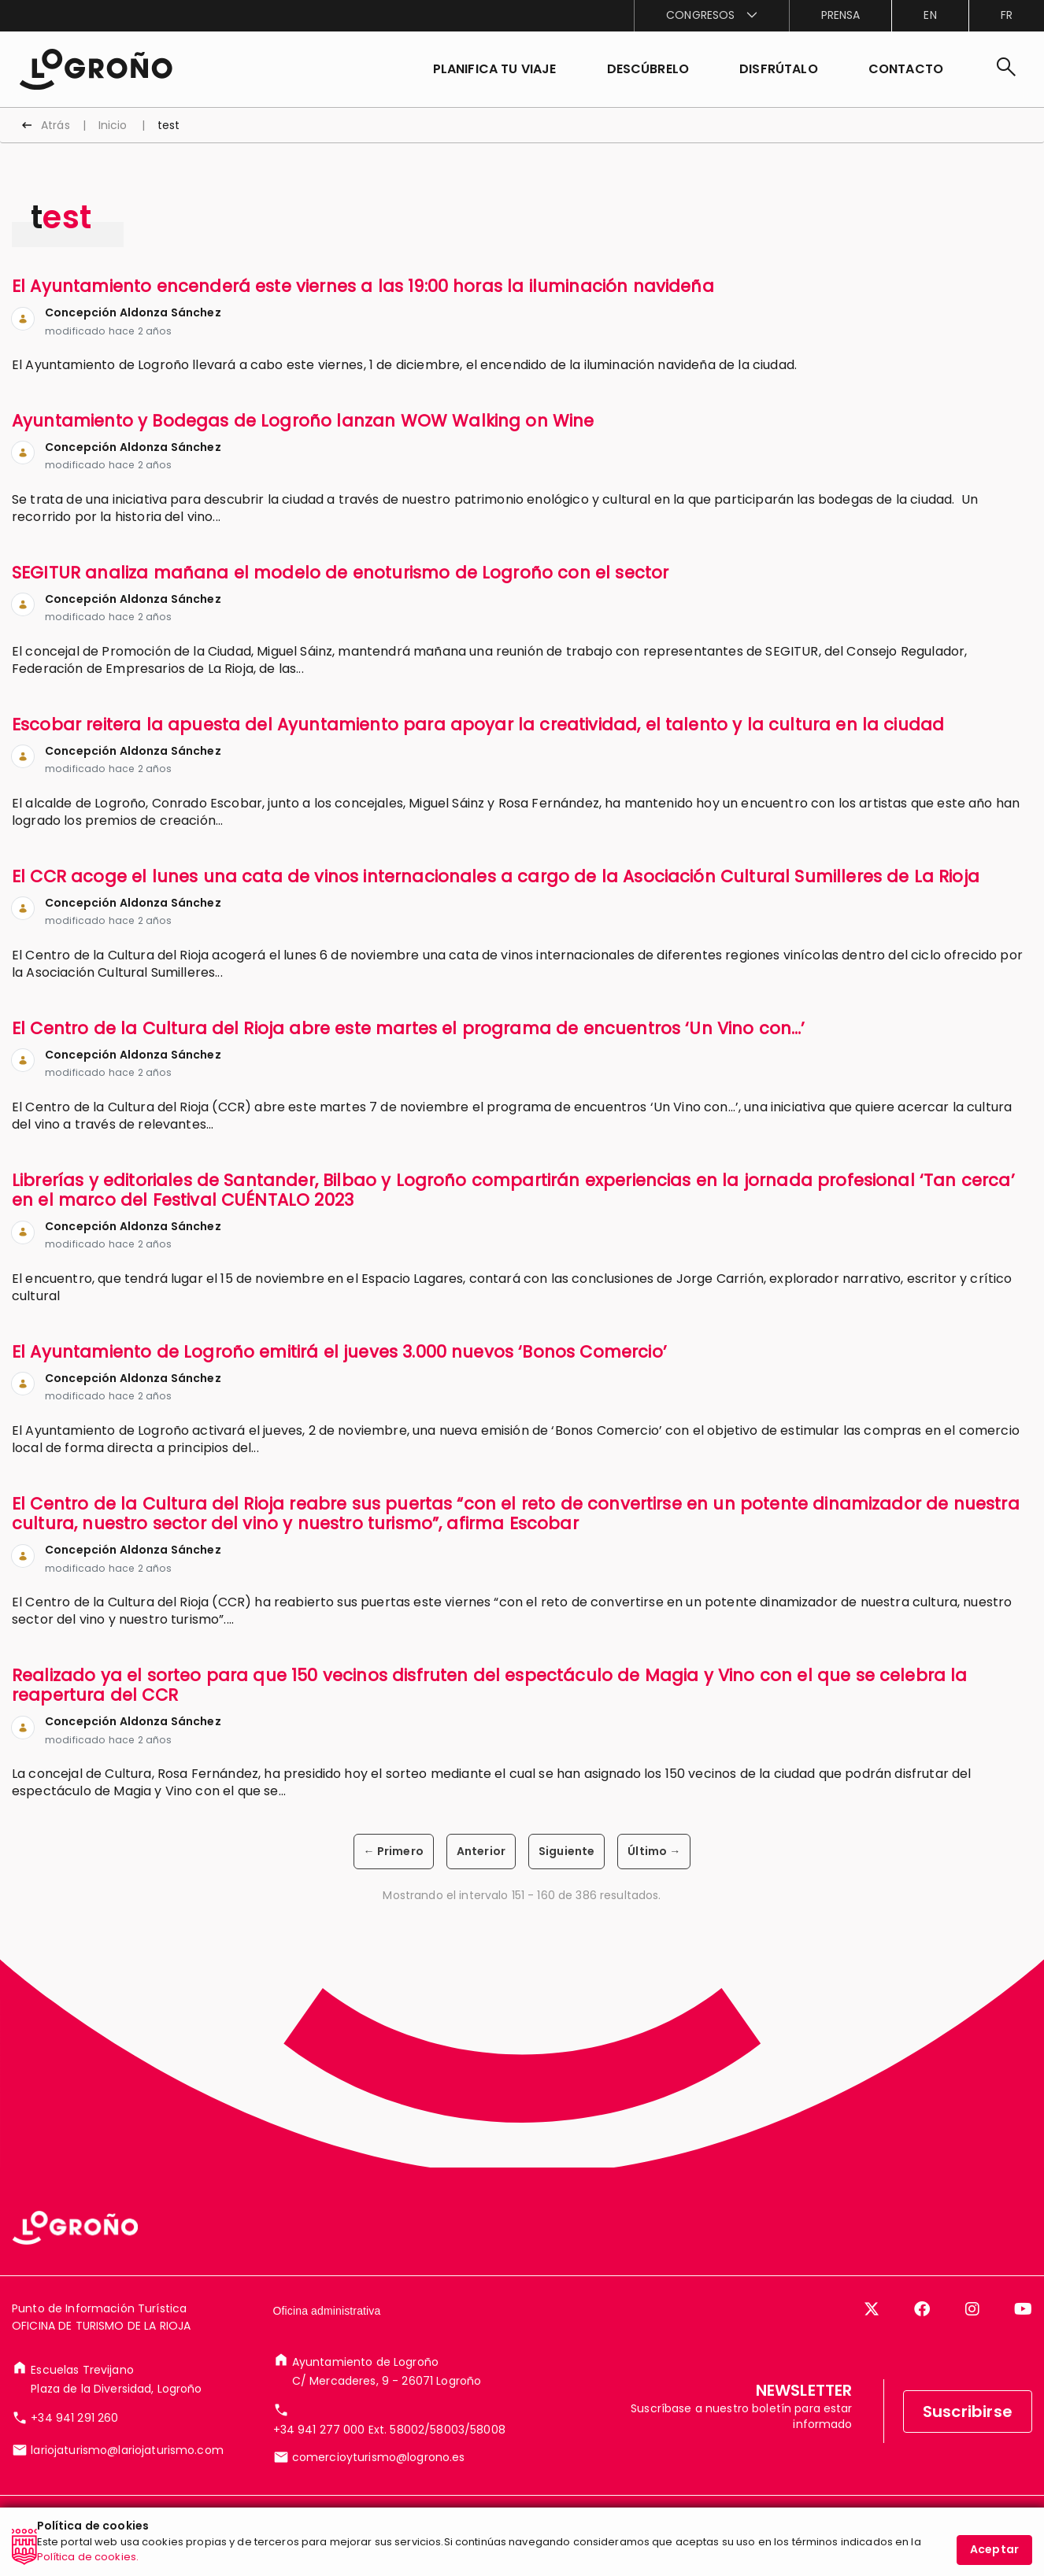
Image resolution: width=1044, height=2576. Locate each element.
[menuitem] (711, 15)
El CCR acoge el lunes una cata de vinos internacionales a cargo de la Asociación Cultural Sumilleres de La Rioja (495, 876)
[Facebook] (922, 2309)
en (930, 15)
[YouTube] (1023, 2309)
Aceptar (994, 2559)
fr (1007, 15)
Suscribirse (968, 2411)
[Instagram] (972, 2309)
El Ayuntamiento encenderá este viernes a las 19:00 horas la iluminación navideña (363, 286)
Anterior (481, 1851)
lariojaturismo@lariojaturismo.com (127, 2450)
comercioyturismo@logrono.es (378, 2457)
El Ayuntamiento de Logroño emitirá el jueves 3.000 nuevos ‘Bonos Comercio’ (339, 1351)
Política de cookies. (88, 2566)
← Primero (394, 1851)
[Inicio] (95, 68)
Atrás (55, 125)
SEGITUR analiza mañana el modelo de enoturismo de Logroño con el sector (340, 572)
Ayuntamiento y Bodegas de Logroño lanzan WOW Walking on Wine (303, 420)
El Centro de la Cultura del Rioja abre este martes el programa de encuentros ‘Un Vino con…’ (408, 1028)
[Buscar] (1006, 69)
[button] (648, 69)
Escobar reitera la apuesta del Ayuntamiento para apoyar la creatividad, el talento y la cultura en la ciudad (478, 724)
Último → (654, 1851)
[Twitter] (871, 2309)
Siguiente (566, 1851)
